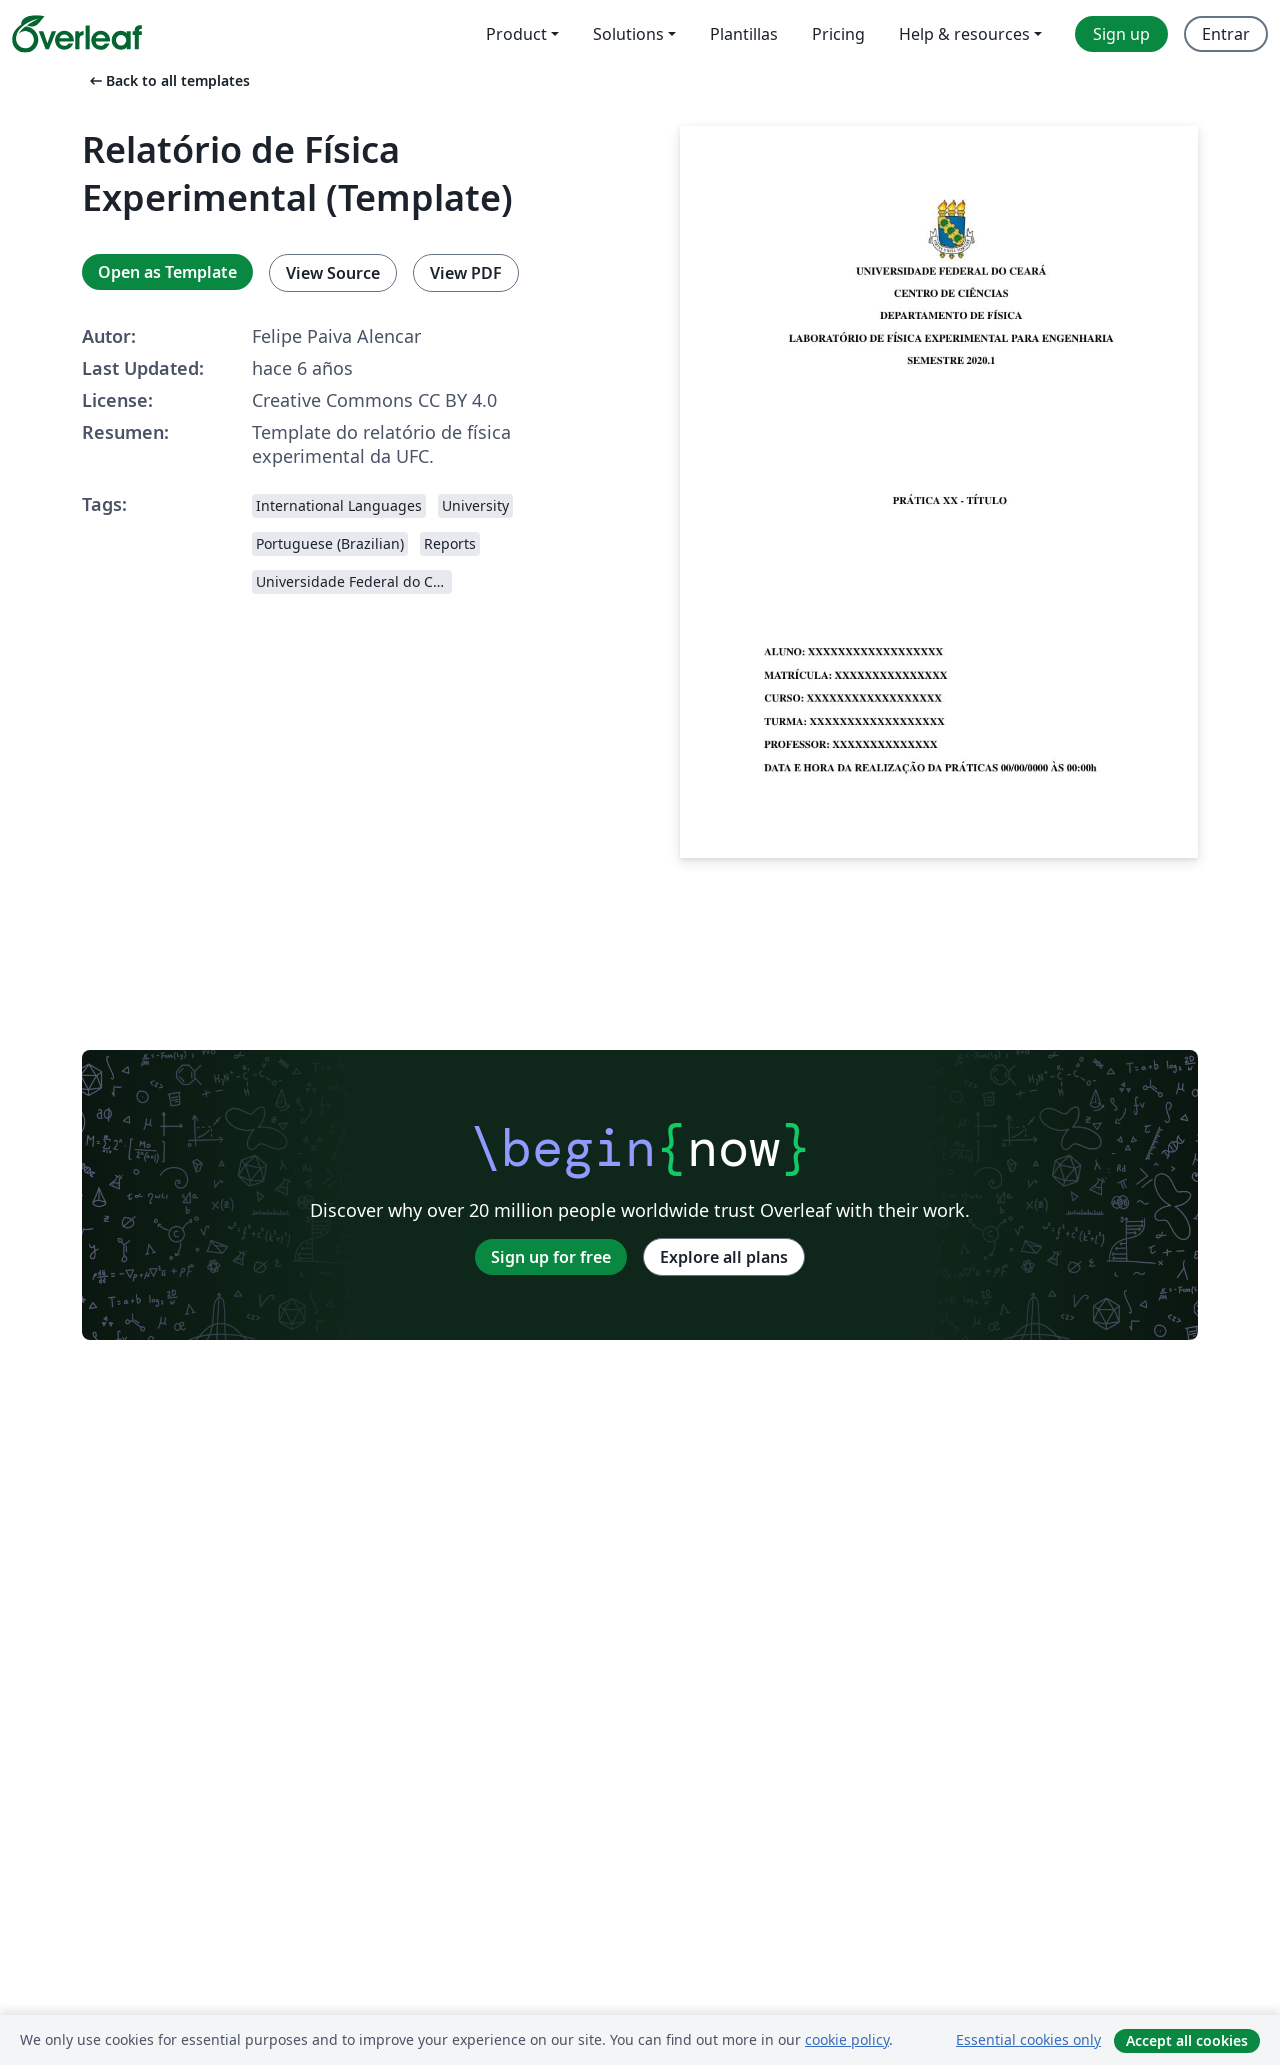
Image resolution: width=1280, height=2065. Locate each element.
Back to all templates (168, 80)
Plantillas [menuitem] (744, 34)
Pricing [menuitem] (838, 34)
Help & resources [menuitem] (964, 34)
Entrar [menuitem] (1226, 34)
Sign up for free (551, 1257)
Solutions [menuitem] (628, 34)
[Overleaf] (77, 34)
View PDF (466, 273)
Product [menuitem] (516, 34)
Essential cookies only (1028, 2039)
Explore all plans (724, 1257)
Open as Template (167, 272)
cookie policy (847, 2039)
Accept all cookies (1187, 2040)
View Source (333, 273)
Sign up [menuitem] (1121, 34)
